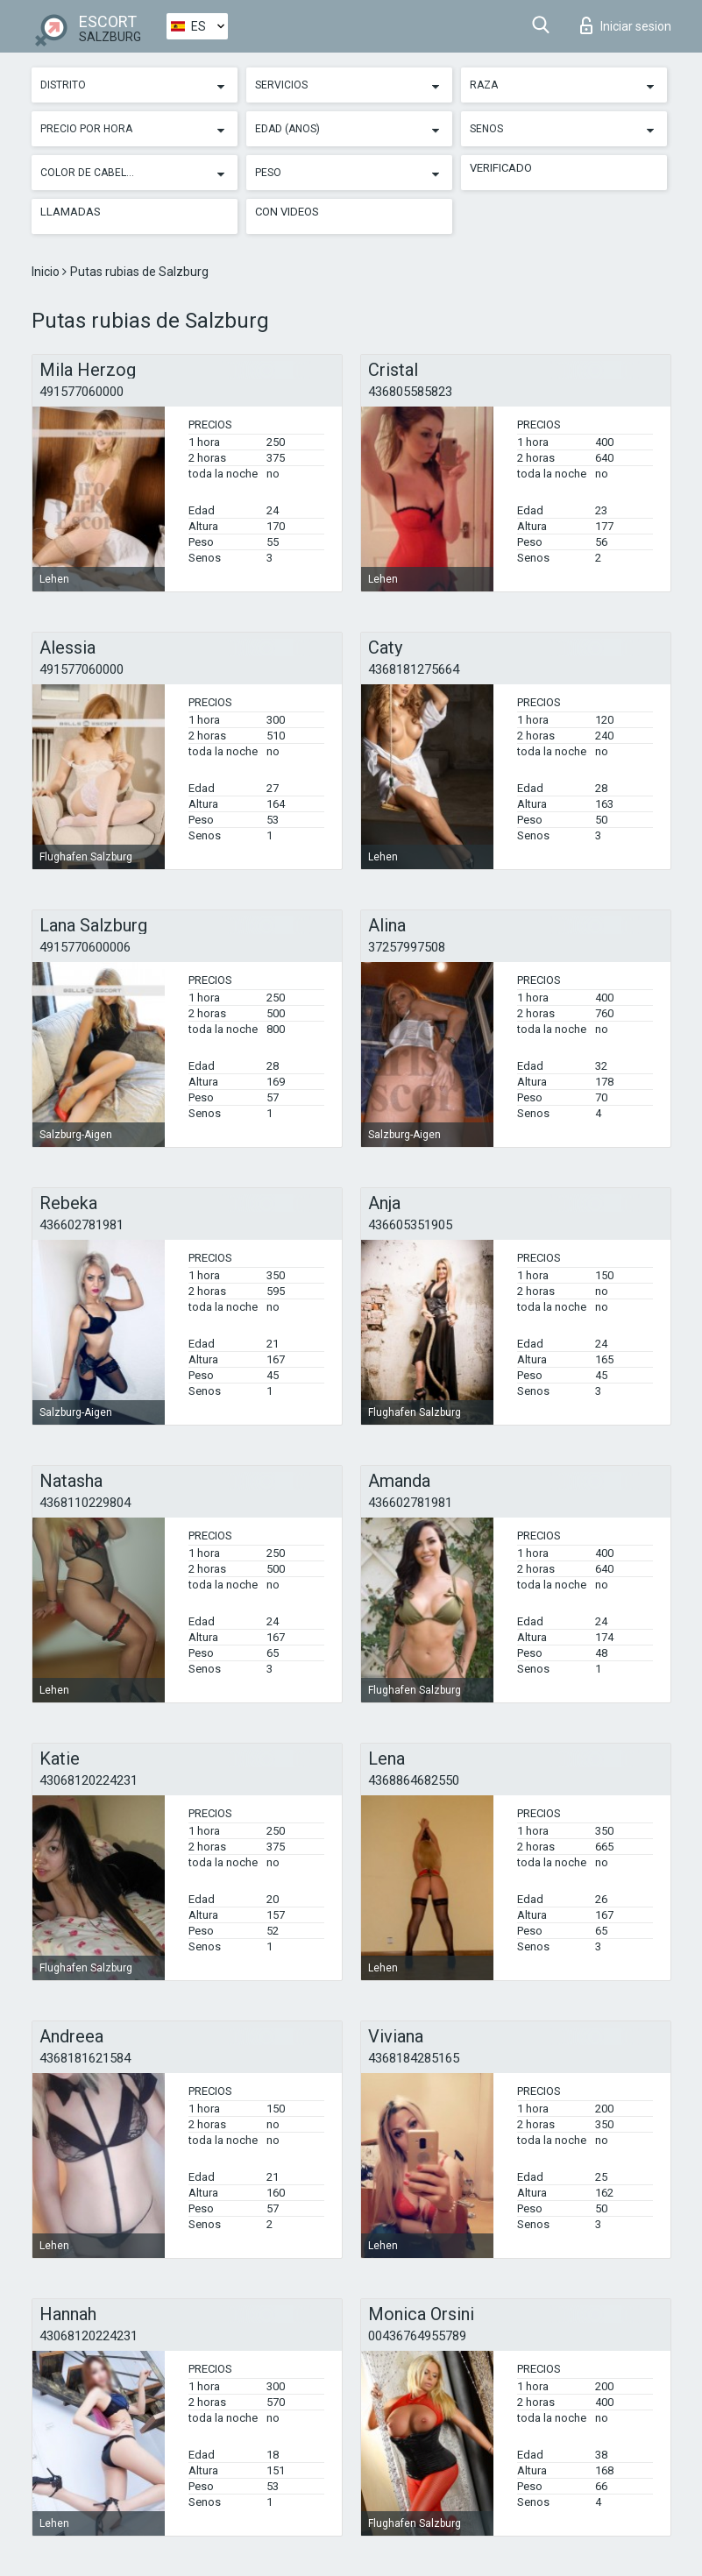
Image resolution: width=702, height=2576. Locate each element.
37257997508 (406, 947)
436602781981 (81, 1225)
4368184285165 (413, 2058)
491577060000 (81, 392)
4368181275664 (413, 669)
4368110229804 (85, 1503)
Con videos (287, 211)
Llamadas (70, 211)
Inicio (47, 272)
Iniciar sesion (625, 25)
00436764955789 (417, 2336)
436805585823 (410, 392)
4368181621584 (85, 2058)
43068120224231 (88, 1780)
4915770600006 (85, 947)
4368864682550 (413, 1780)
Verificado (501, 167)
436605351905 (410, 1225)
